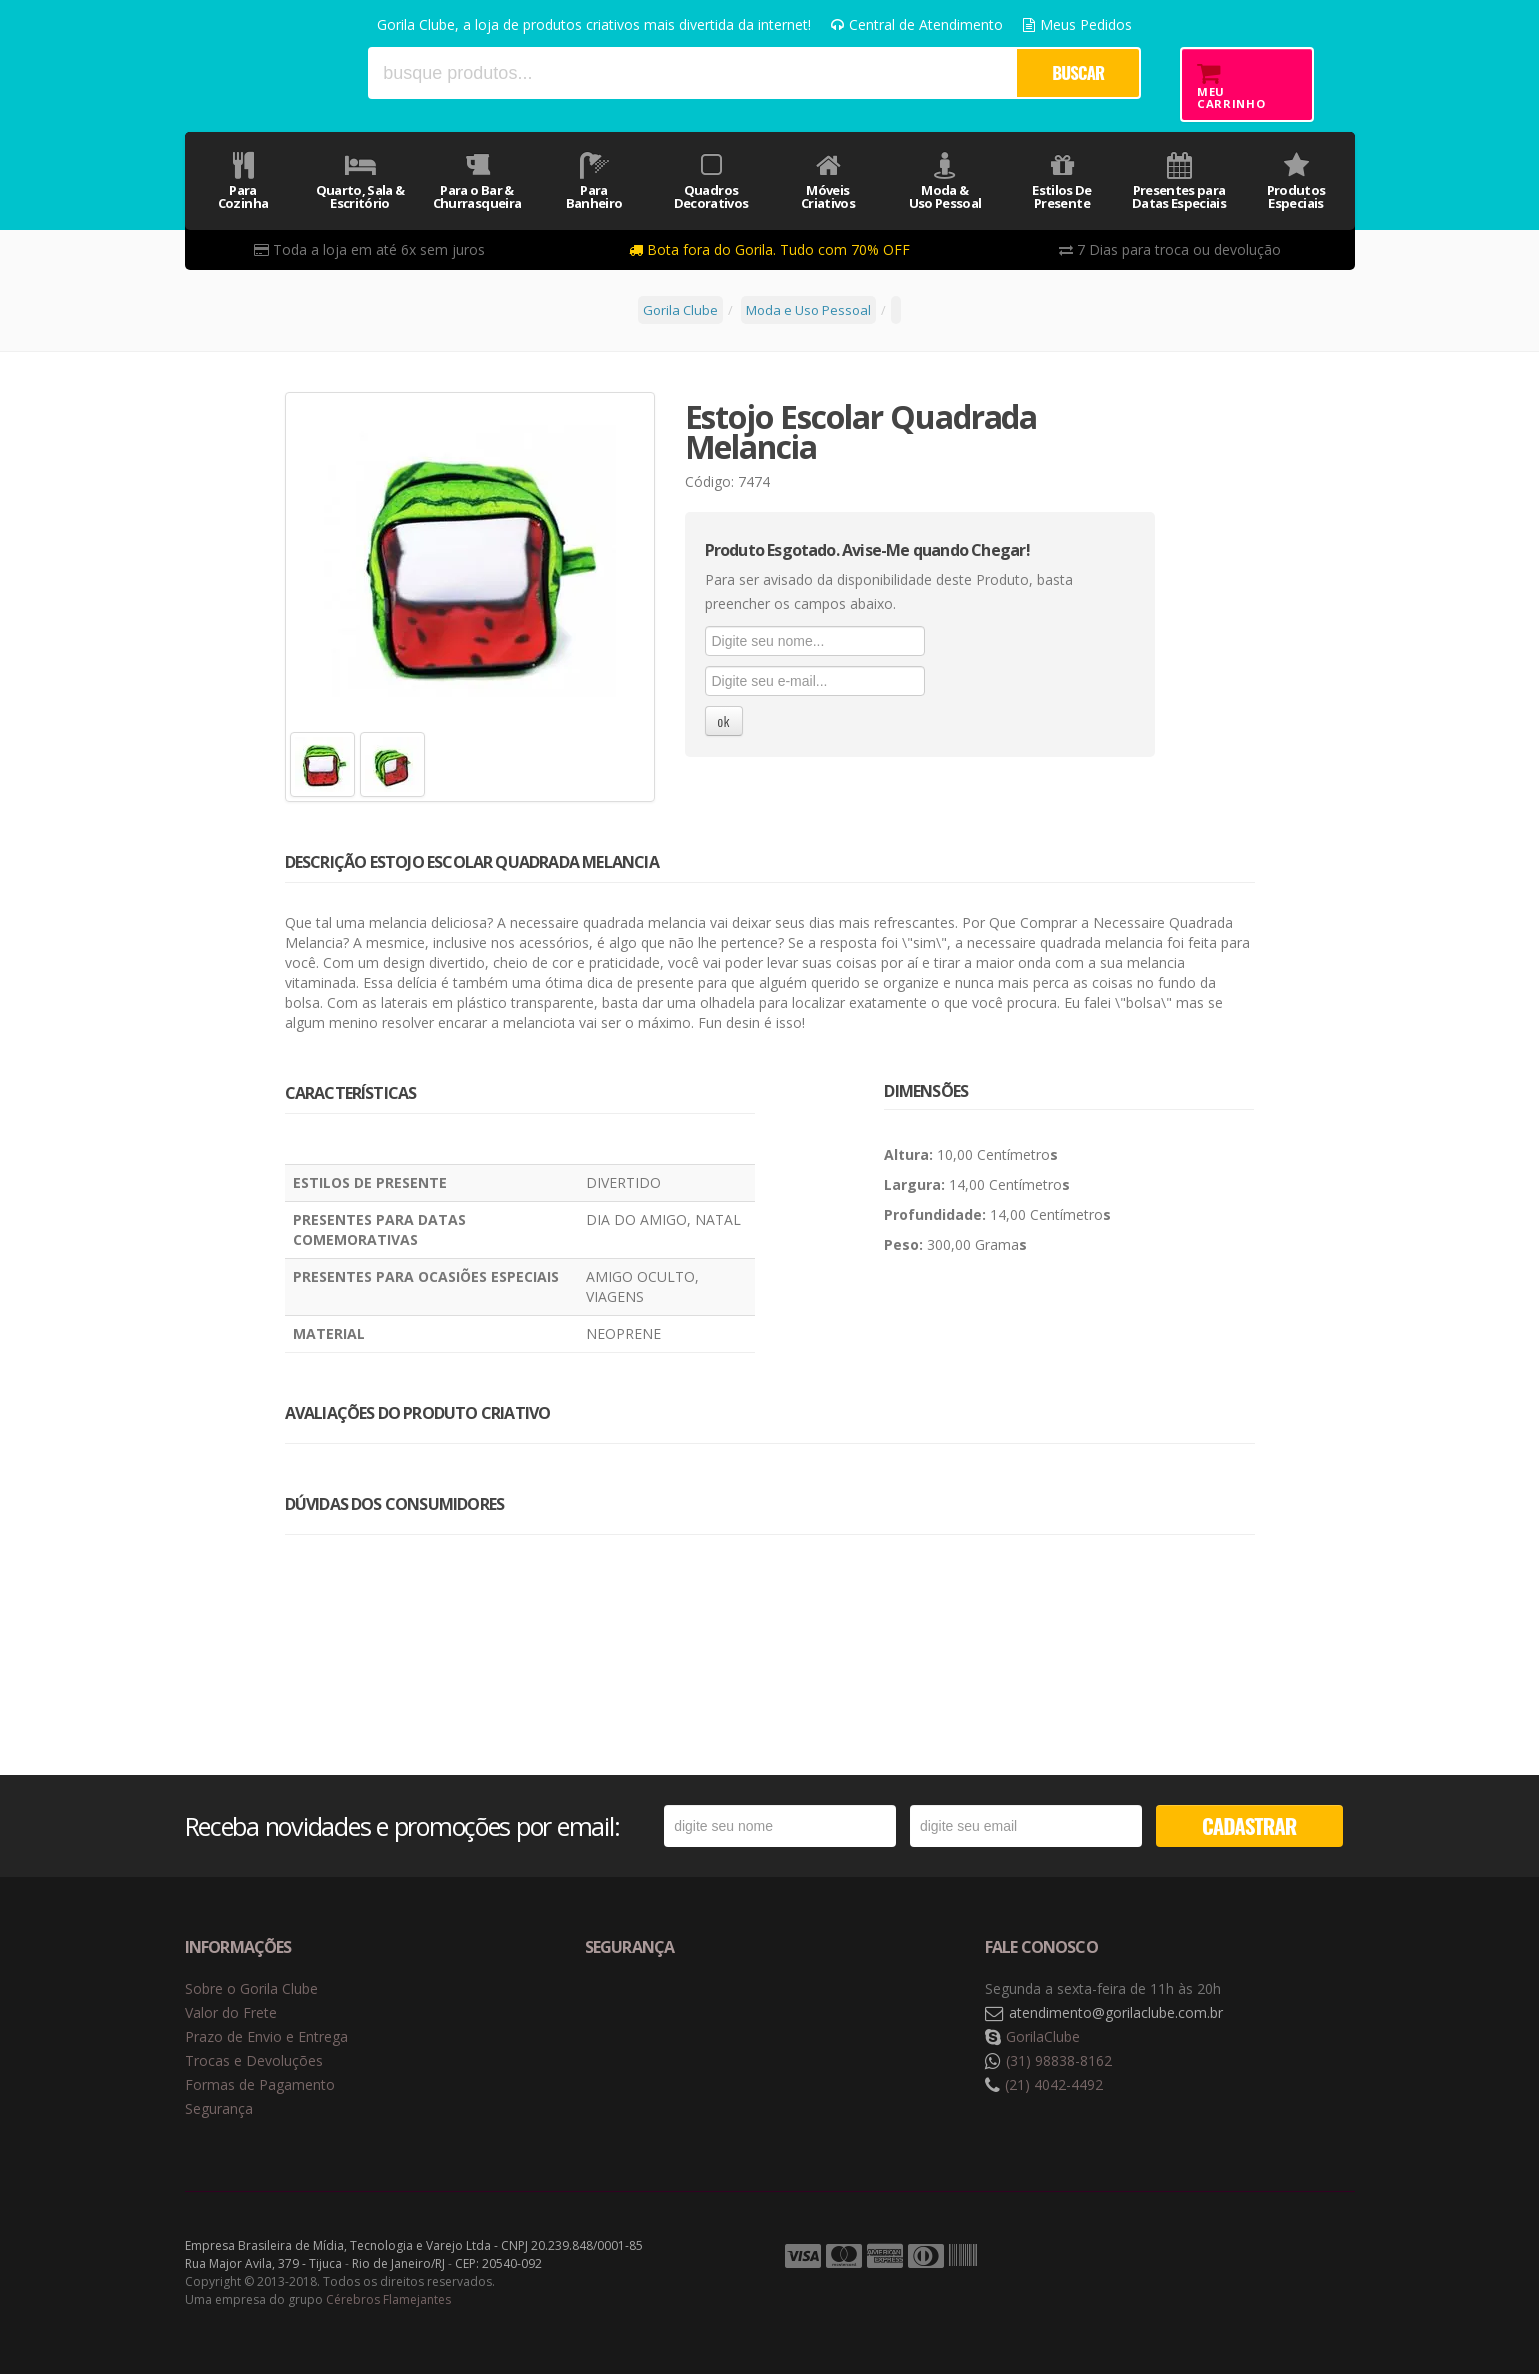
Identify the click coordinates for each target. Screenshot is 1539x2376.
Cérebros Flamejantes (388, 2301)
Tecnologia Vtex (1305, 2259)
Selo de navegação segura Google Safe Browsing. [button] (635, 2015)
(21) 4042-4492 (1054, 2086)
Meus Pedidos (1077, 24)
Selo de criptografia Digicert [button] (742, 2015)
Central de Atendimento (917, 24)
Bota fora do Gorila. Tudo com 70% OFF (769, 249)
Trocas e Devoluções (254, 2062)
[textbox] (692, 73)
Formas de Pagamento (260, 2086)
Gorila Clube (267, 72)
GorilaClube (1043, 2038)
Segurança (219, 2110)
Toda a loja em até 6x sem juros (369, 249)
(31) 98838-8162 (1059, 2062)
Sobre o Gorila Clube (251, 1990)
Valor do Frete (231, 2014)
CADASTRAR (1249, 1826)
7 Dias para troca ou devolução (1170, 249)
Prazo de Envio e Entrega (266, 2038)
